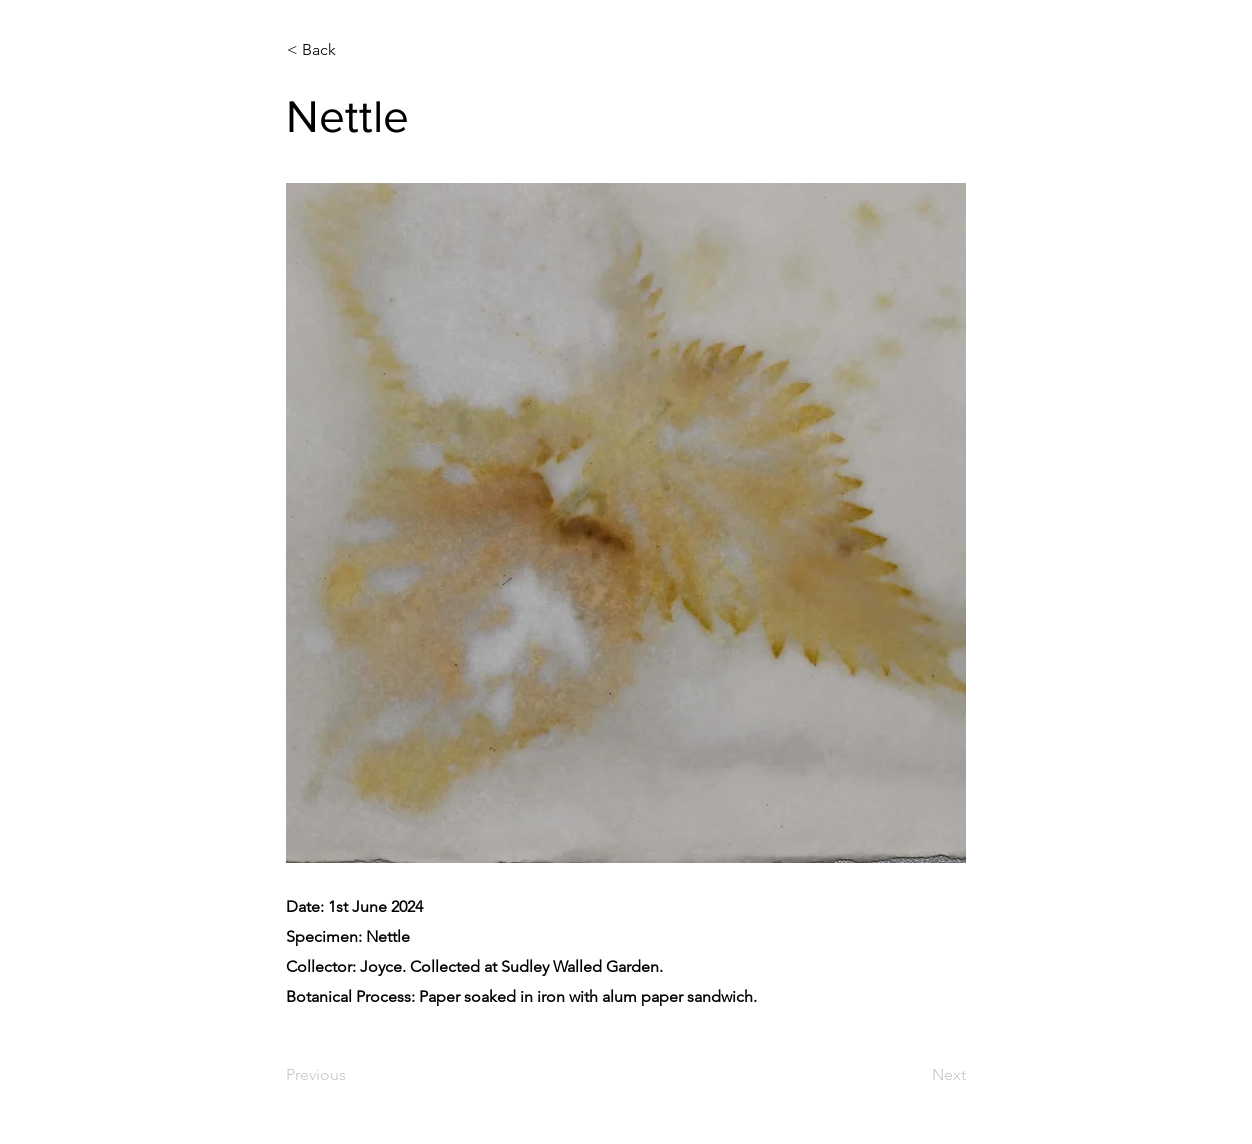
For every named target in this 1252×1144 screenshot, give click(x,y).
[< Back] (353, 50)
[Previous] (352, 1076)
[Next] (916, 1076)
